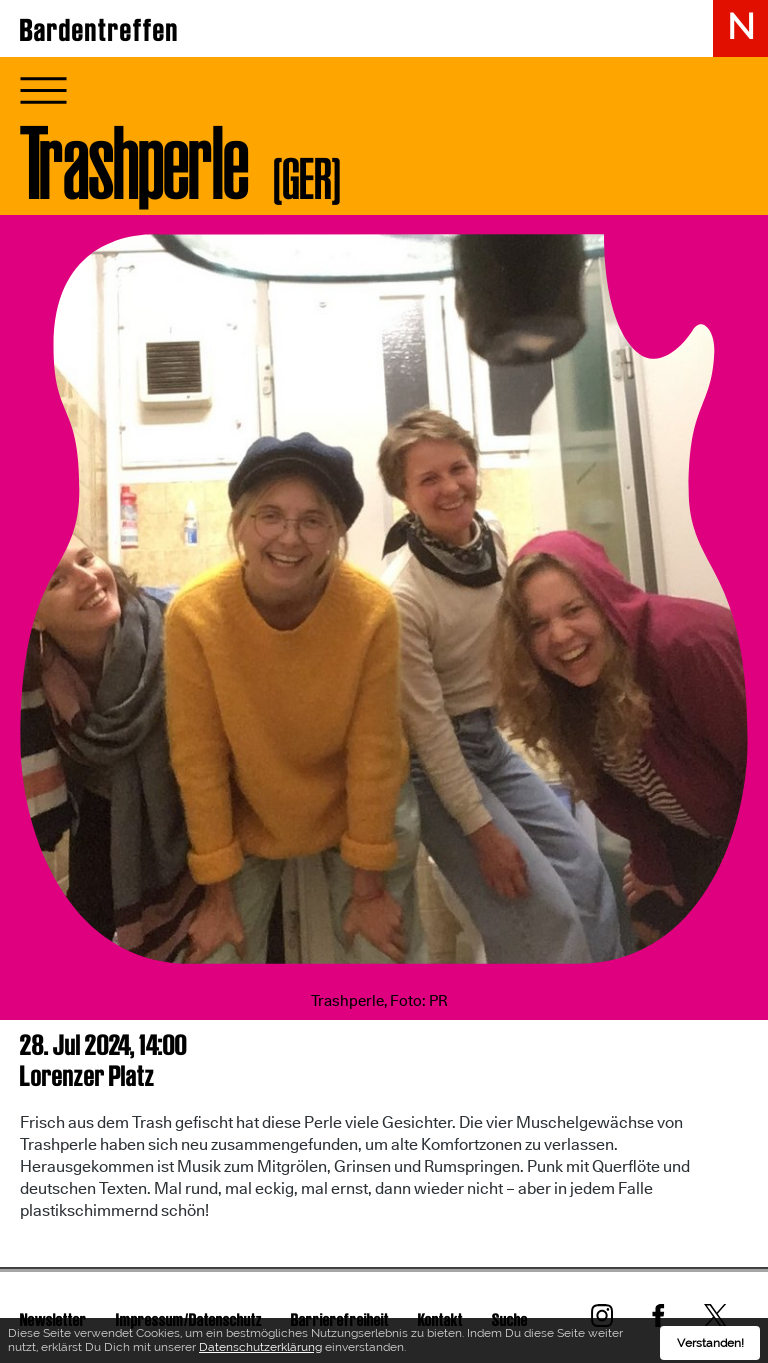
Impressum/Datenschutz (189, 1319)
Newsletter (53, 1319)
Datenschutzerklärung (260, 1350)
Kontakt (440, 1319)
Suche (510, 1319)
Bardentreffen (99, 30)
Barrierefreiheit (340, 1319)
